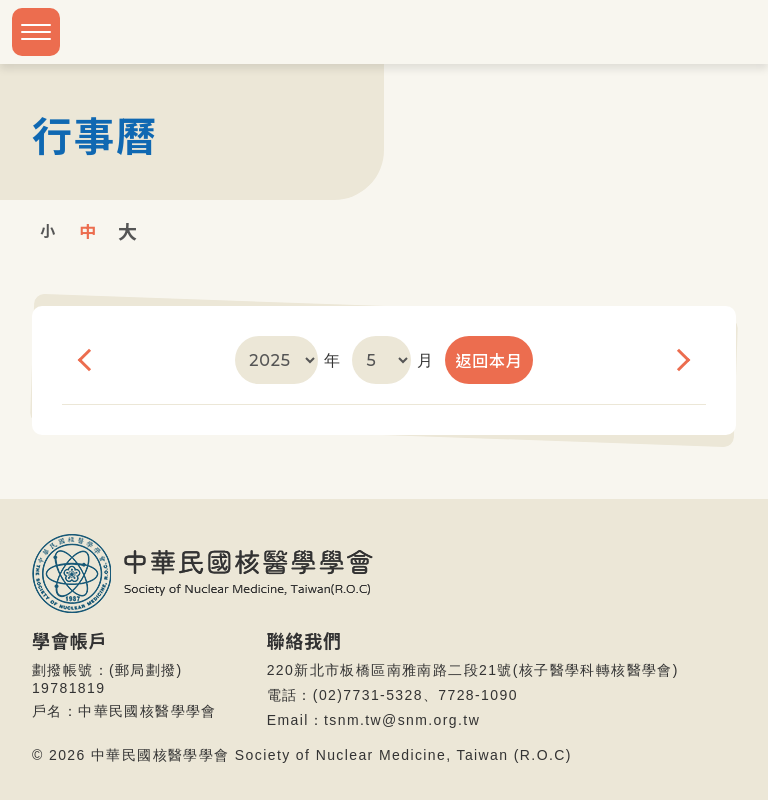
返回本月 (488, 360)
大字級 (128, 230)
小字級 (48, 230)
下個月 (682, 360)
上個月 (86, 360)
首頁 (728, 134)
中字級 (88, 230)
